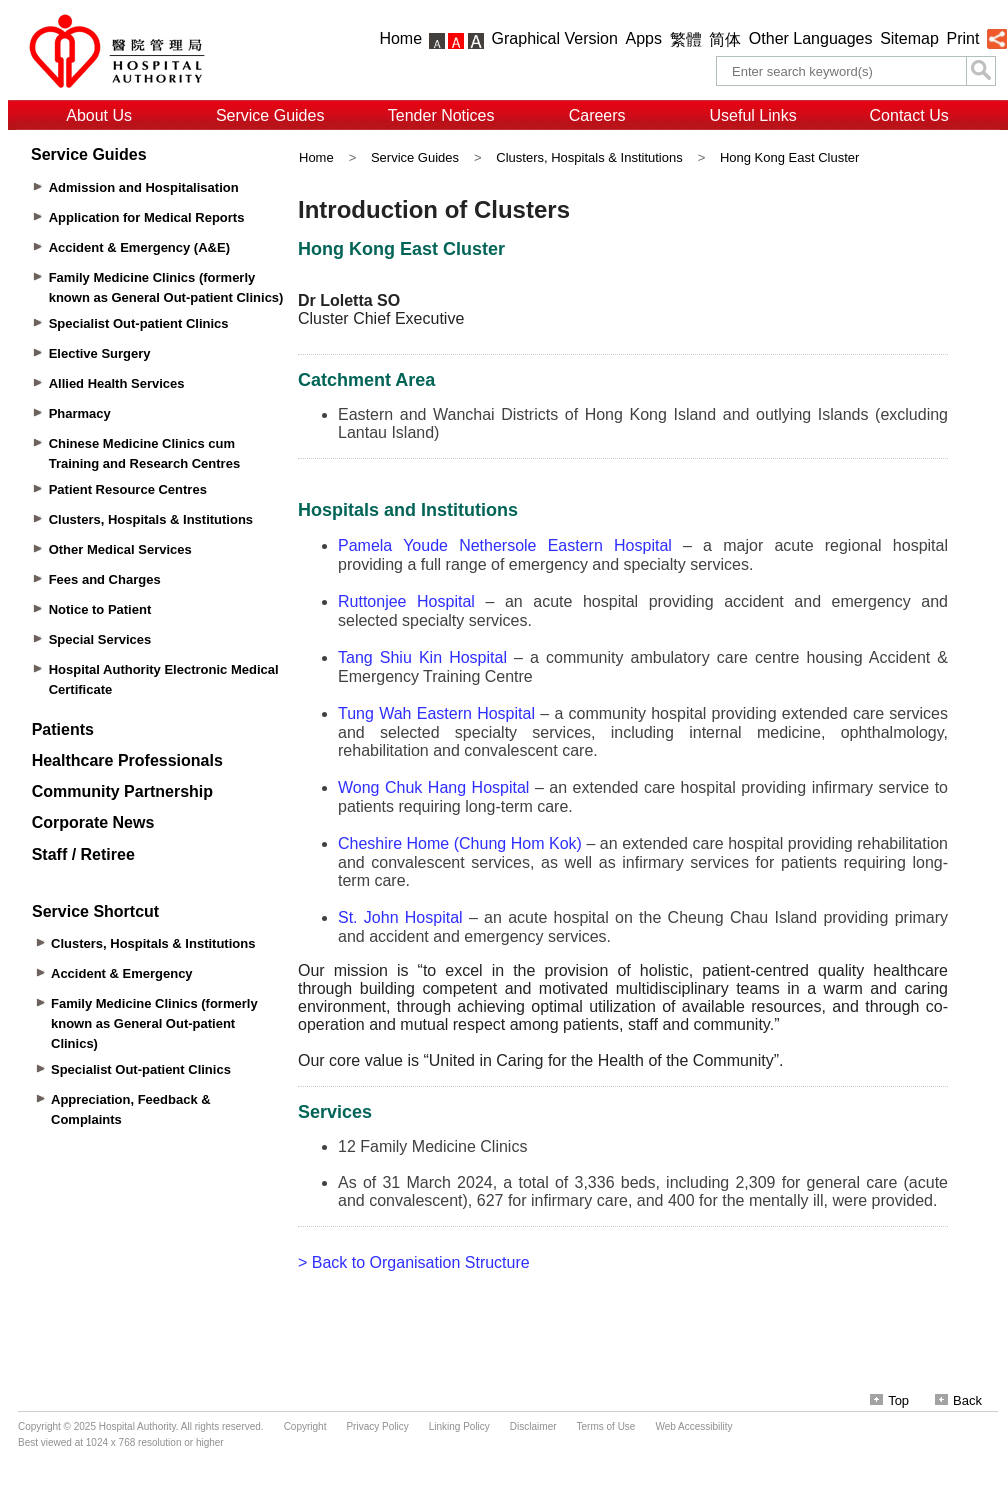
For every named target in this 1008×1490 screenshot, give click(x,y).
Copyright (305, 1426)
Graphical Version (555, 38)
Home (400, 38)
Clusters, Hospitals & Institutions (589, 157)
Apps (644, 38)
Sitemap (909, 38)
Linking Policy (459, 1426)
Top (889, 1400)
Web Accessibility (693, 1426)
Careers (597, 115)
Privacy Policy (377, 1426)
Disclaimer (533, 1426)
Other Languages (811, 38)
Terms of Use (606, 1426)
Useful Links (753, 115)
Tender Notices (441, 115)
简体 (725, 39)
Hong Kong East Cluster (789, 157)
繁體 (686, 39)
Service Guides (270, 115)
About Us (99, 115)
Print (962, 38)
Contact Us (909, 115)
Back (958, 1400)
